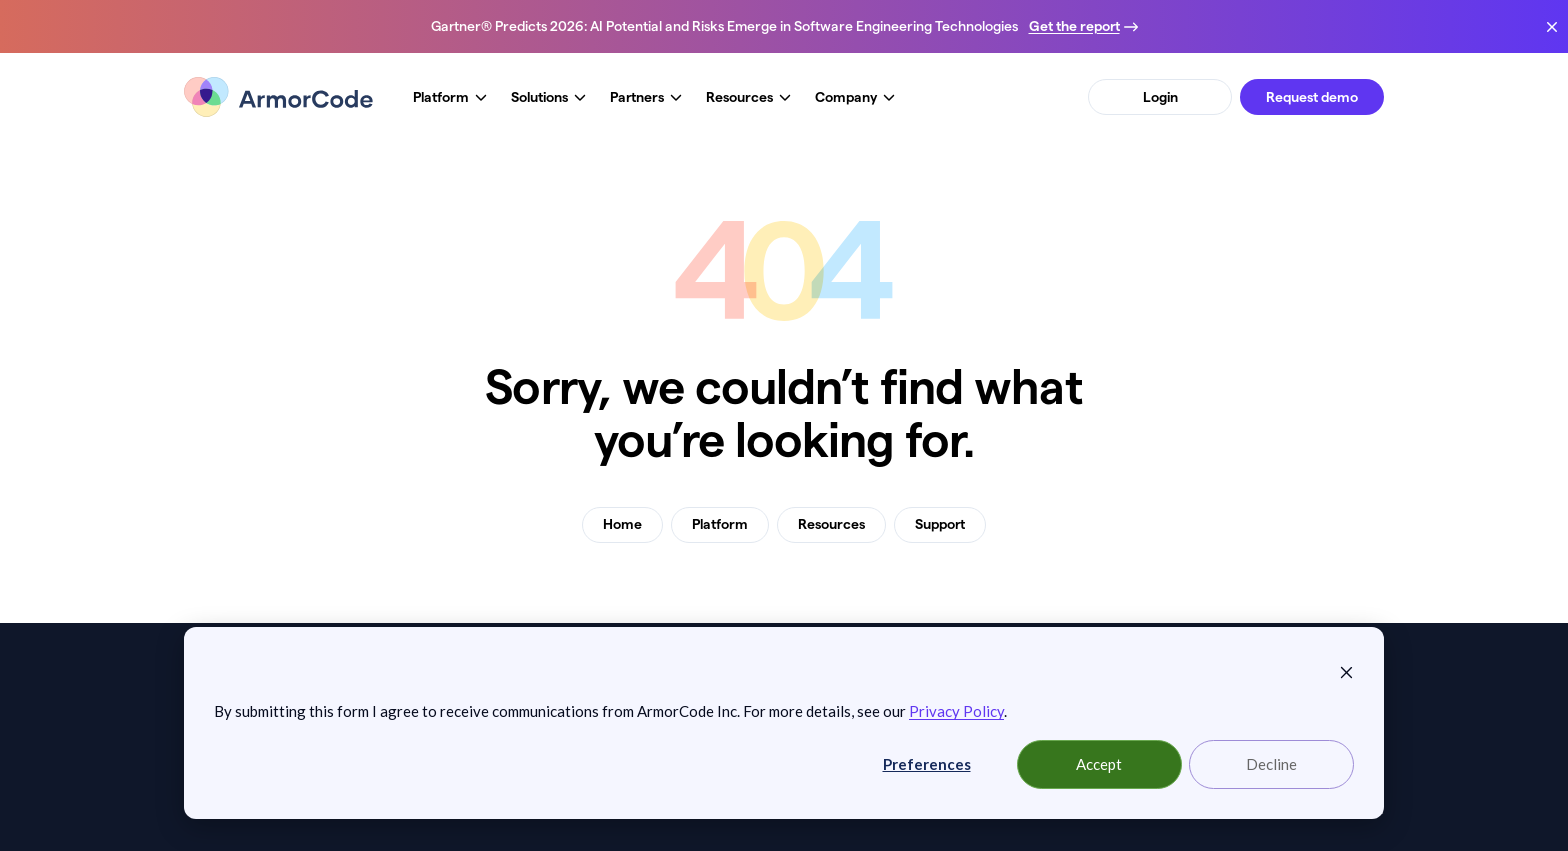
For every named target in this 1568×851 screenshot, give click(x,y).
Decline (1271, 764)
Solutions (548, 97)
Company (855, 97)
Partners (646, 97)
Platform (450, 97)
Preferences (927, 764)
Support (940, 524)
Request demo (1312, 97)
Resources (748, 97)
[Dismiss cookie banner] (1346, 670)
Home (622, 524)
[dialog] (784, 723)
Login (1160, 97)
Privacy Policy (956, 711)
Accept (1099, 764)
